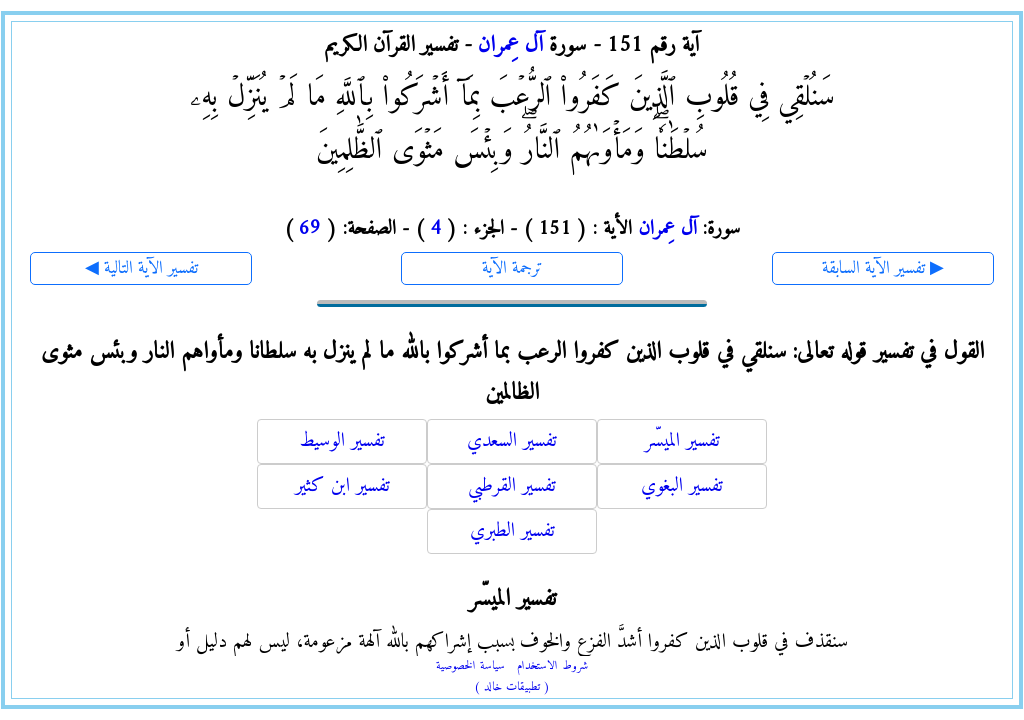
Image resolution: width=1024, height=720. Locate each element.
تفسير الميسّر (682, 441)
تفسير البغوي (682, 486)
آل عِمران (510, 45)
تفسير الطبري (512, 531)
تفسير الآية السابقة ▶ (883, 268)
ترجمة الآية (512, 268)
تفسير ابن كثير (342, 486)
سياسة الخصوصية (470, 666)
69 (310, 229)
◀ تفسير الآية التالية (141, 268)
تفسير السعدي (512, 441)
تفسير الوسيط (342, 441)
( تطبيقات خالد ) (512, 687)
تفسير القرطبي (512, 486)
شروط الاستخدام (552, 666)
